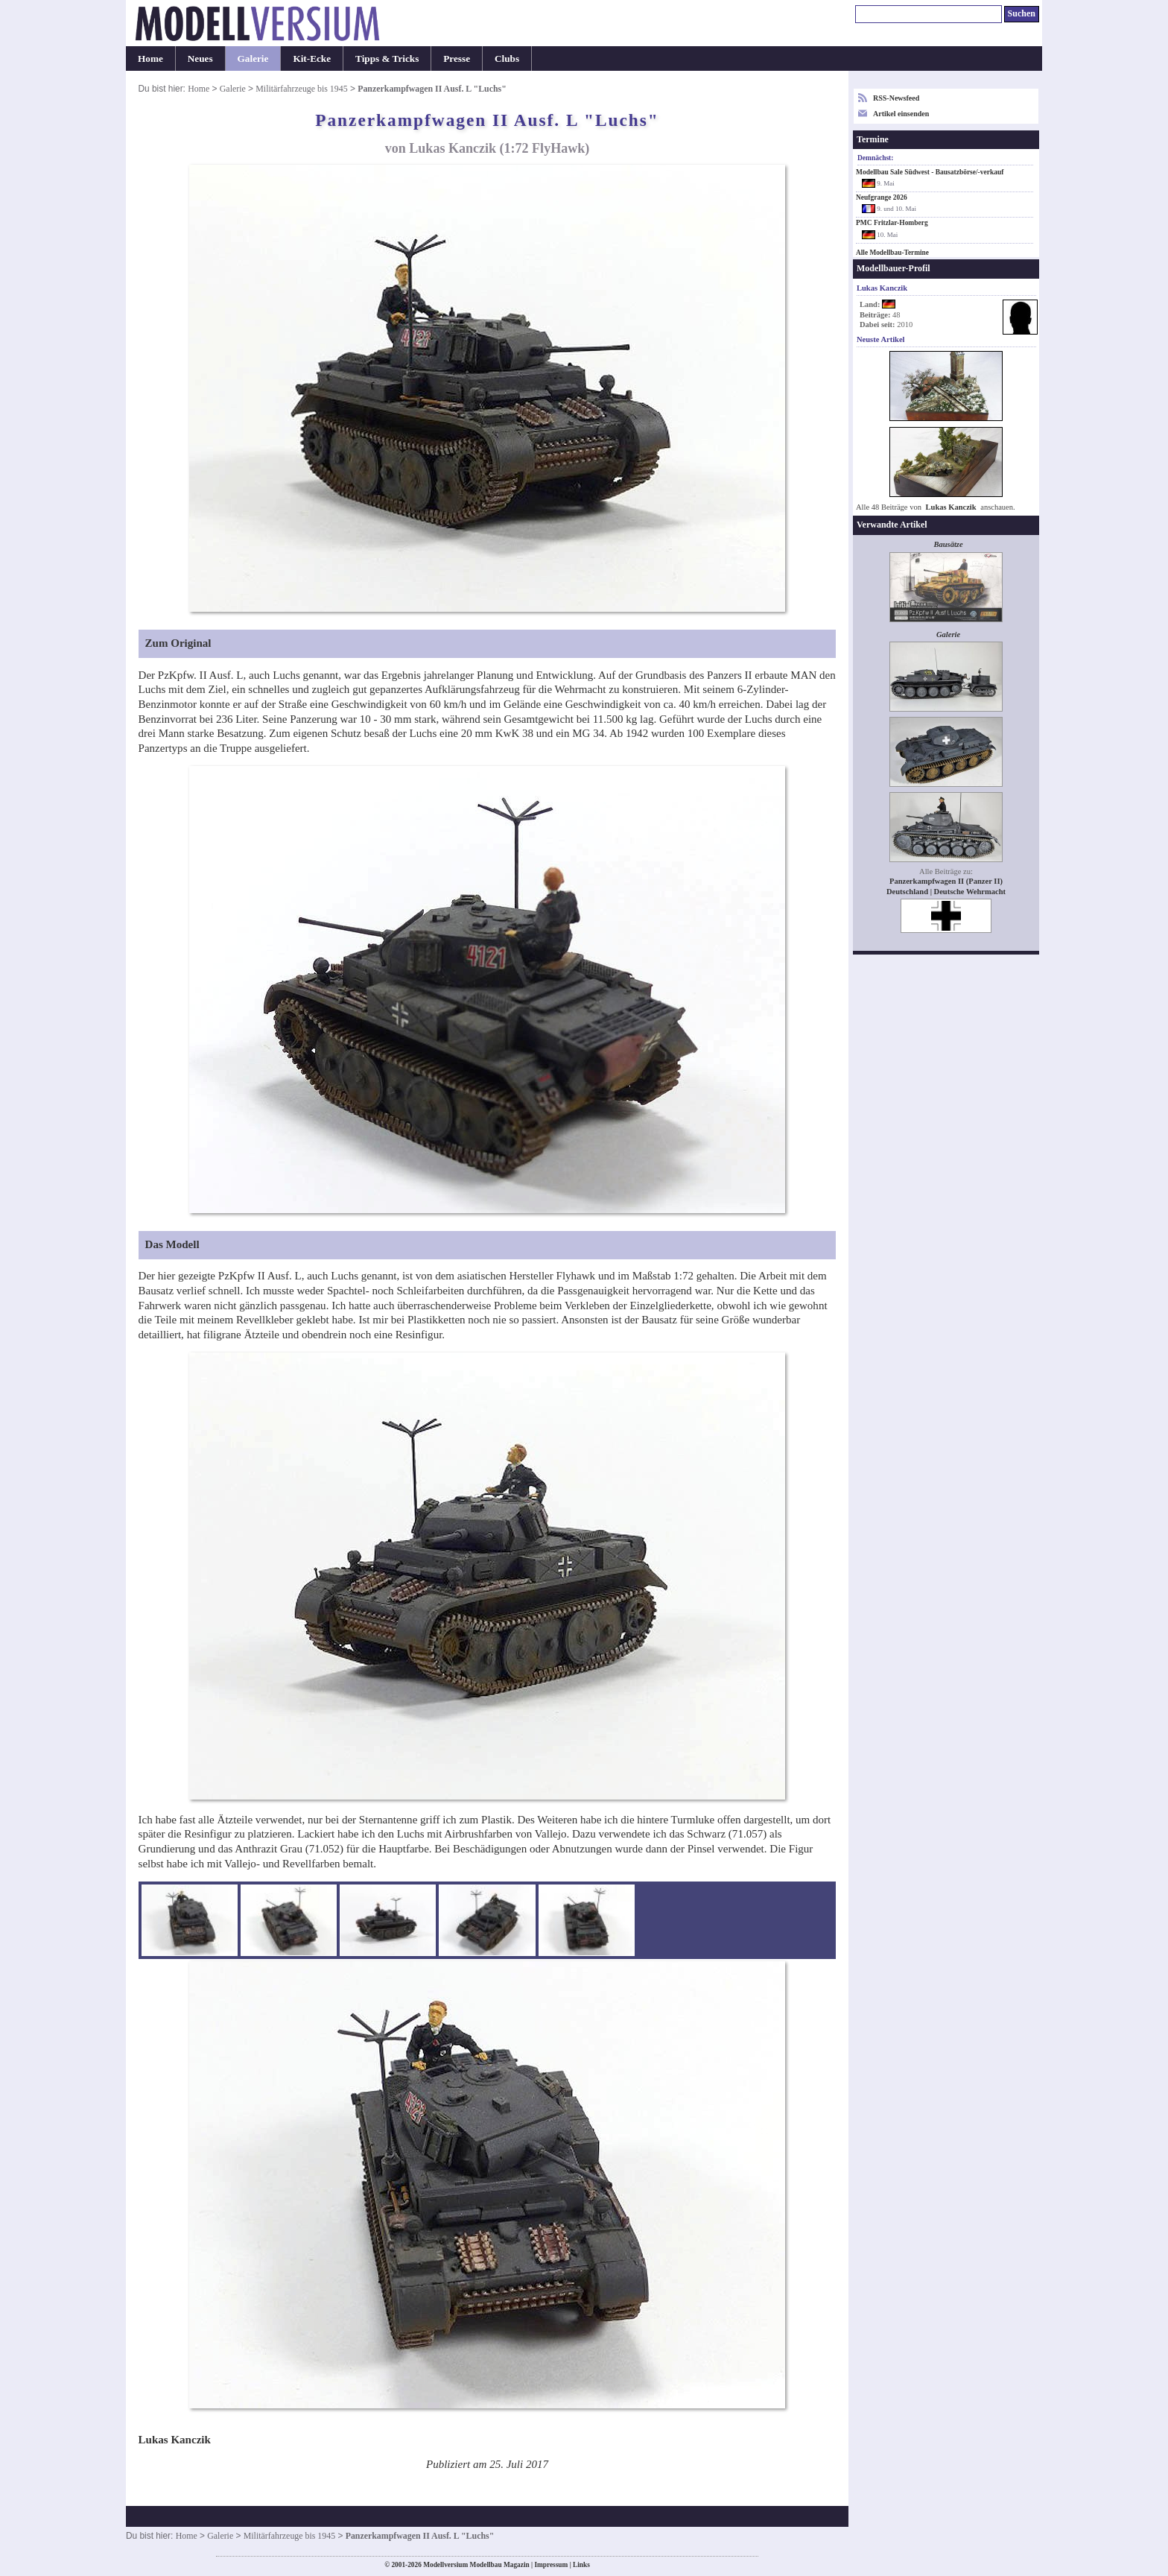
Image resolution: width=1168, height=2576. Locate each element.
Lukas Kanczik (951, 507)
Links (581, 2565)
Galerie (253, 58)
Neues (200, 58)
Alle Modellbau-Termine (892, 252)
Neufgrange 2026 (881, 197)
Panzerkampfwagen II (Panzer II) (946, 881)
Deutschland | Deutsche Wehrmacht (946, 891)
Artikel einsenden (901, 114)
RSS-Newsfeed (896, 98)
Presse (456, 58)
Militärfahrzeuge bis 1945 (301, 88)
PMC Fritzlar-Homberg (892, 223)
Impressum (551, 2565)
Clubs (507, 58)
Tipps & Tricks (387, 58)
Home (150, 58)
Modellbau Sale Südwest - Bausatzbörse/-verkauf (929, 172)
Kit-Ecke (312, 58)
